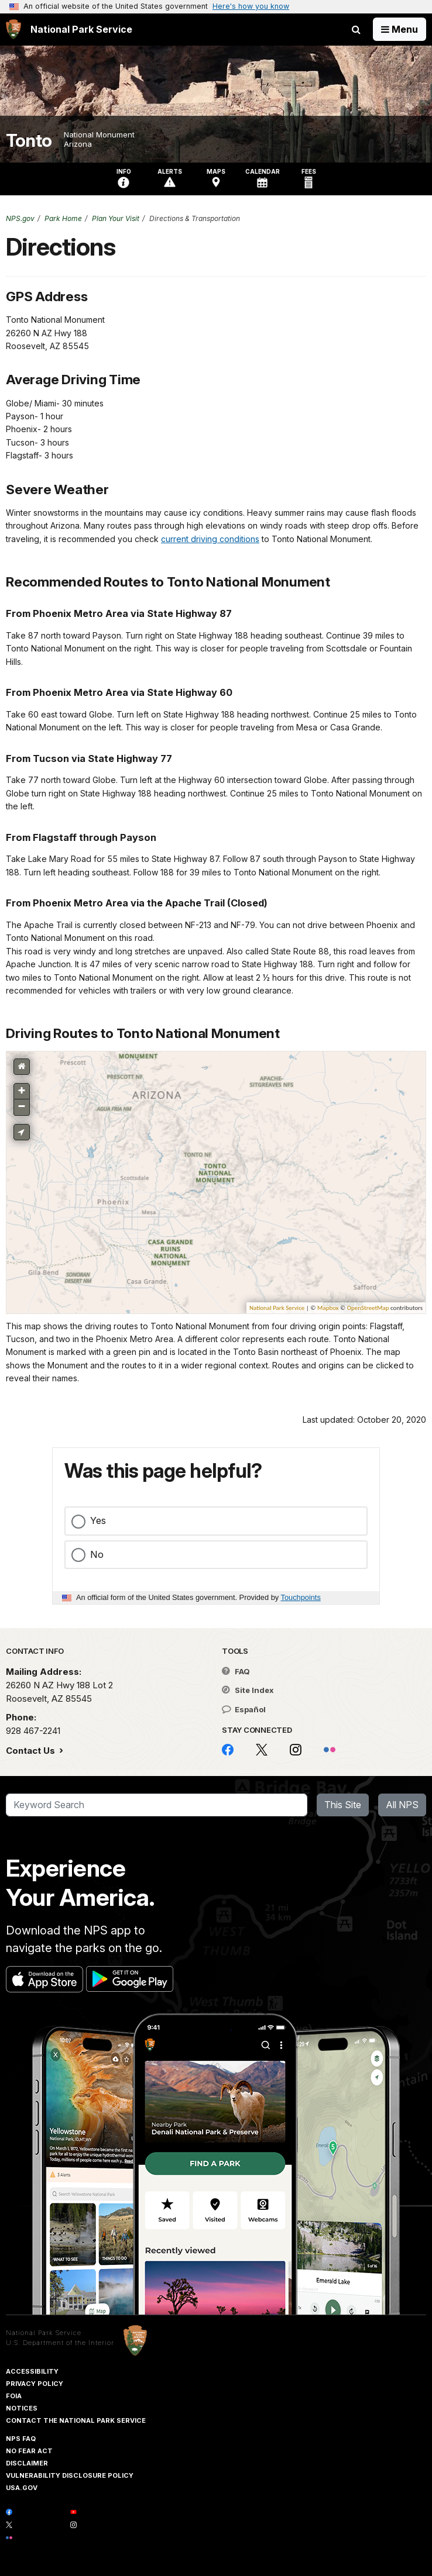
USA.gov (21, 2488)
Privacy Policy (34, 2384)
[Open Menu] (399, 29)
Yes (98, 1520)
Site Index (248, 1690)
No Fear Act (29, 2451)
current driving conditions (210, 539)
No (97, 1554)
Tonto (29, 141)
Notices (21, 2408)
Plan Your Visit (115, 218)
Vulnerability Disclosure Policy (69, 2475)
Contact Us (31, 1750)
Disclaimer (27, 2463)
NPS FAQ (21, 2438)
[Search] (156, 1805)
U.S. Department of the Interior (60, 2343)
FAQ (236, 1671)
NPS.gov (20, 218)
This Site (342, 1805)
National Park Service (43, 2333)
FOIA (14, 2396)
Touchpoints (301, 1597)
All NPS (402, 1805)
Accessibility (32, 2371)
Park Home (63, 218)
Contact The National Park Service (76, 2420)
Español (244, 1709)
